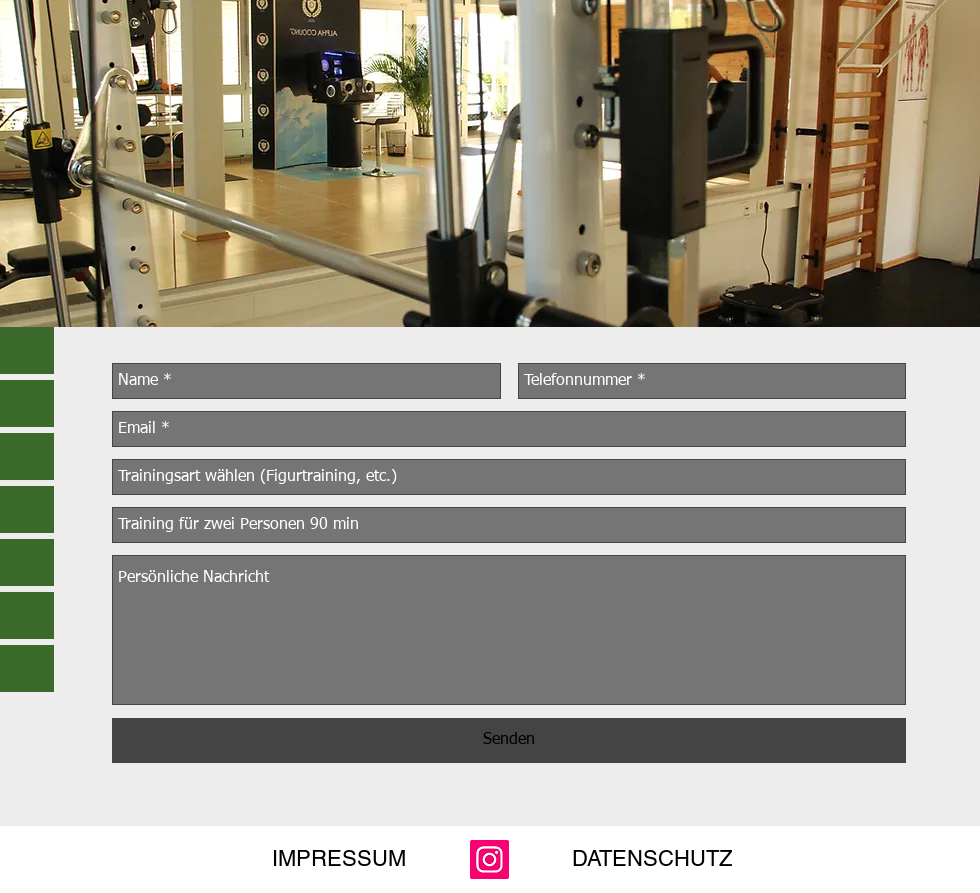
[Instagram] (489, 859)
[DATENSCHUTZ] (652, 859)
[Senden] (509, 740)
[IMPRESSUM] (339, 859)
